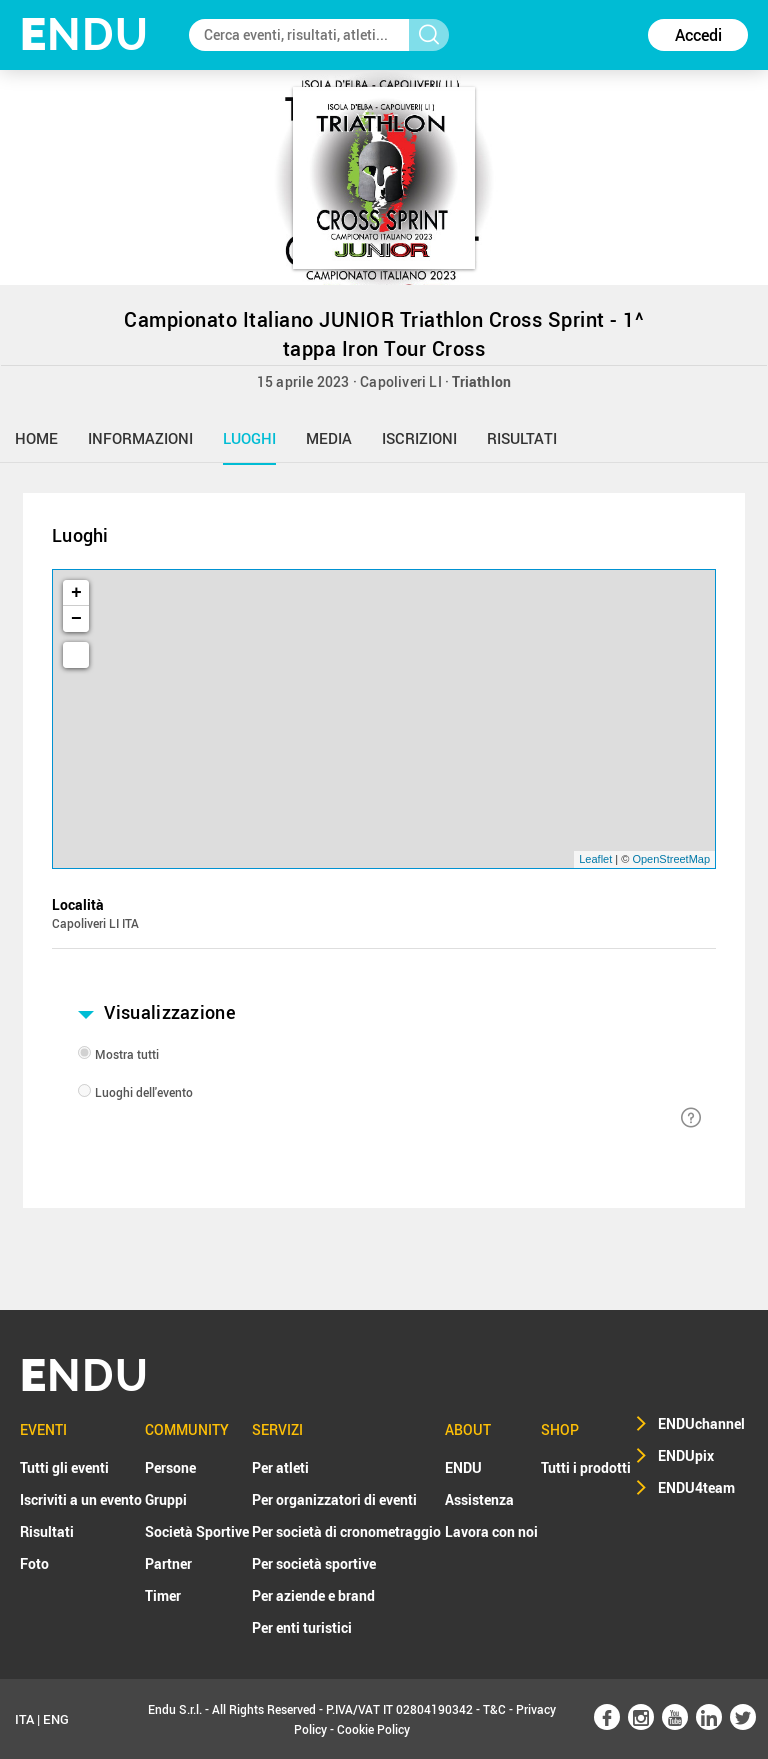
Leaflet (595, 859)
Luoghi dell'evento (144, 1092)
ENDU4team (696, 1487)
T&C (494, 1709)
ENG (56, 1719)
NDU (84, 34)
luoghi (249, 438)
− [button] (76, 619)
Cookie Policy (373, 1729)
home (36, 438)
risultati (522, 438)
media (329, 438)
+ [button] (76, 593)
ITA (24, 1719)
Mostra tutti (127, 1054)
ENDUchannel (701, 1423)
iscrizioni (419, 438)
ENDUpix (686, 1455)
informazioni (140, 438)
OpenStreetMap (671, 859)
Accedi (698, 35)
